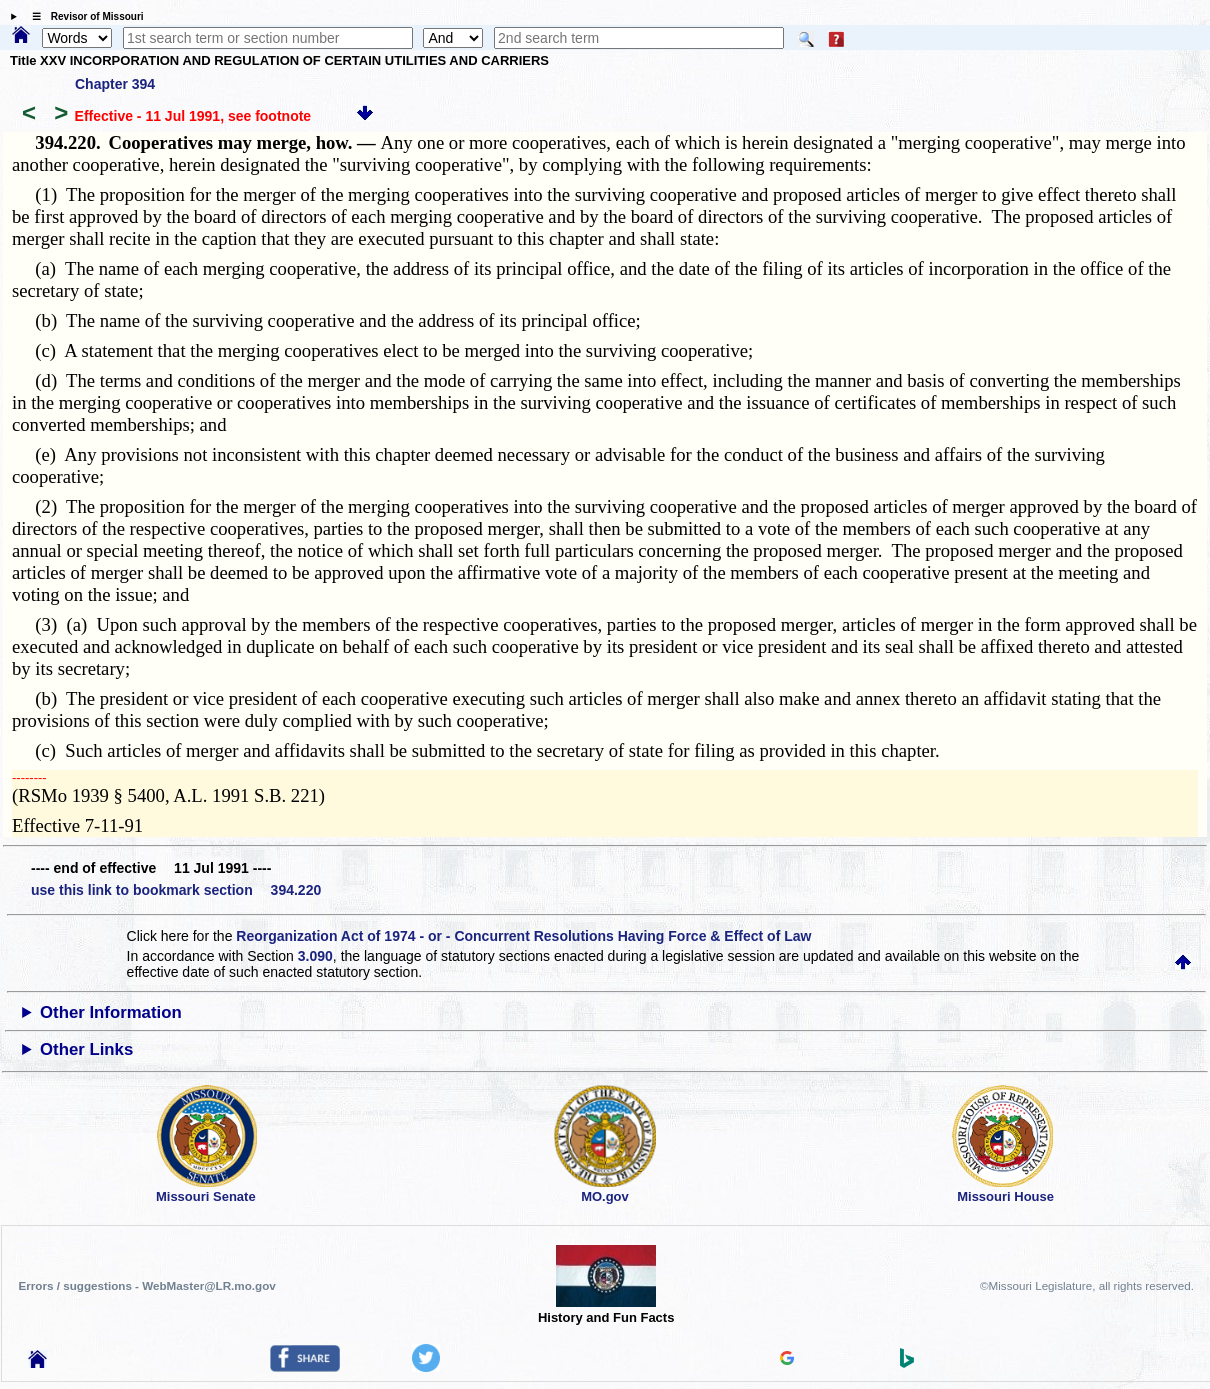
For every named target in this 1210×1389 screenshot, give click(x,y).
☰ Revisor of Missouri (83, 16)
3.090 (315, 956)
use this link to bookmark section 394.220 (176, 890)
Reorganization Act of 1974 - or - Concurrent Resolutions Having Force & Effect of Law (523, 936)
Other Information (111, 1012)
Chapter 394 (115, 84)
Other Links (86, 1049)
